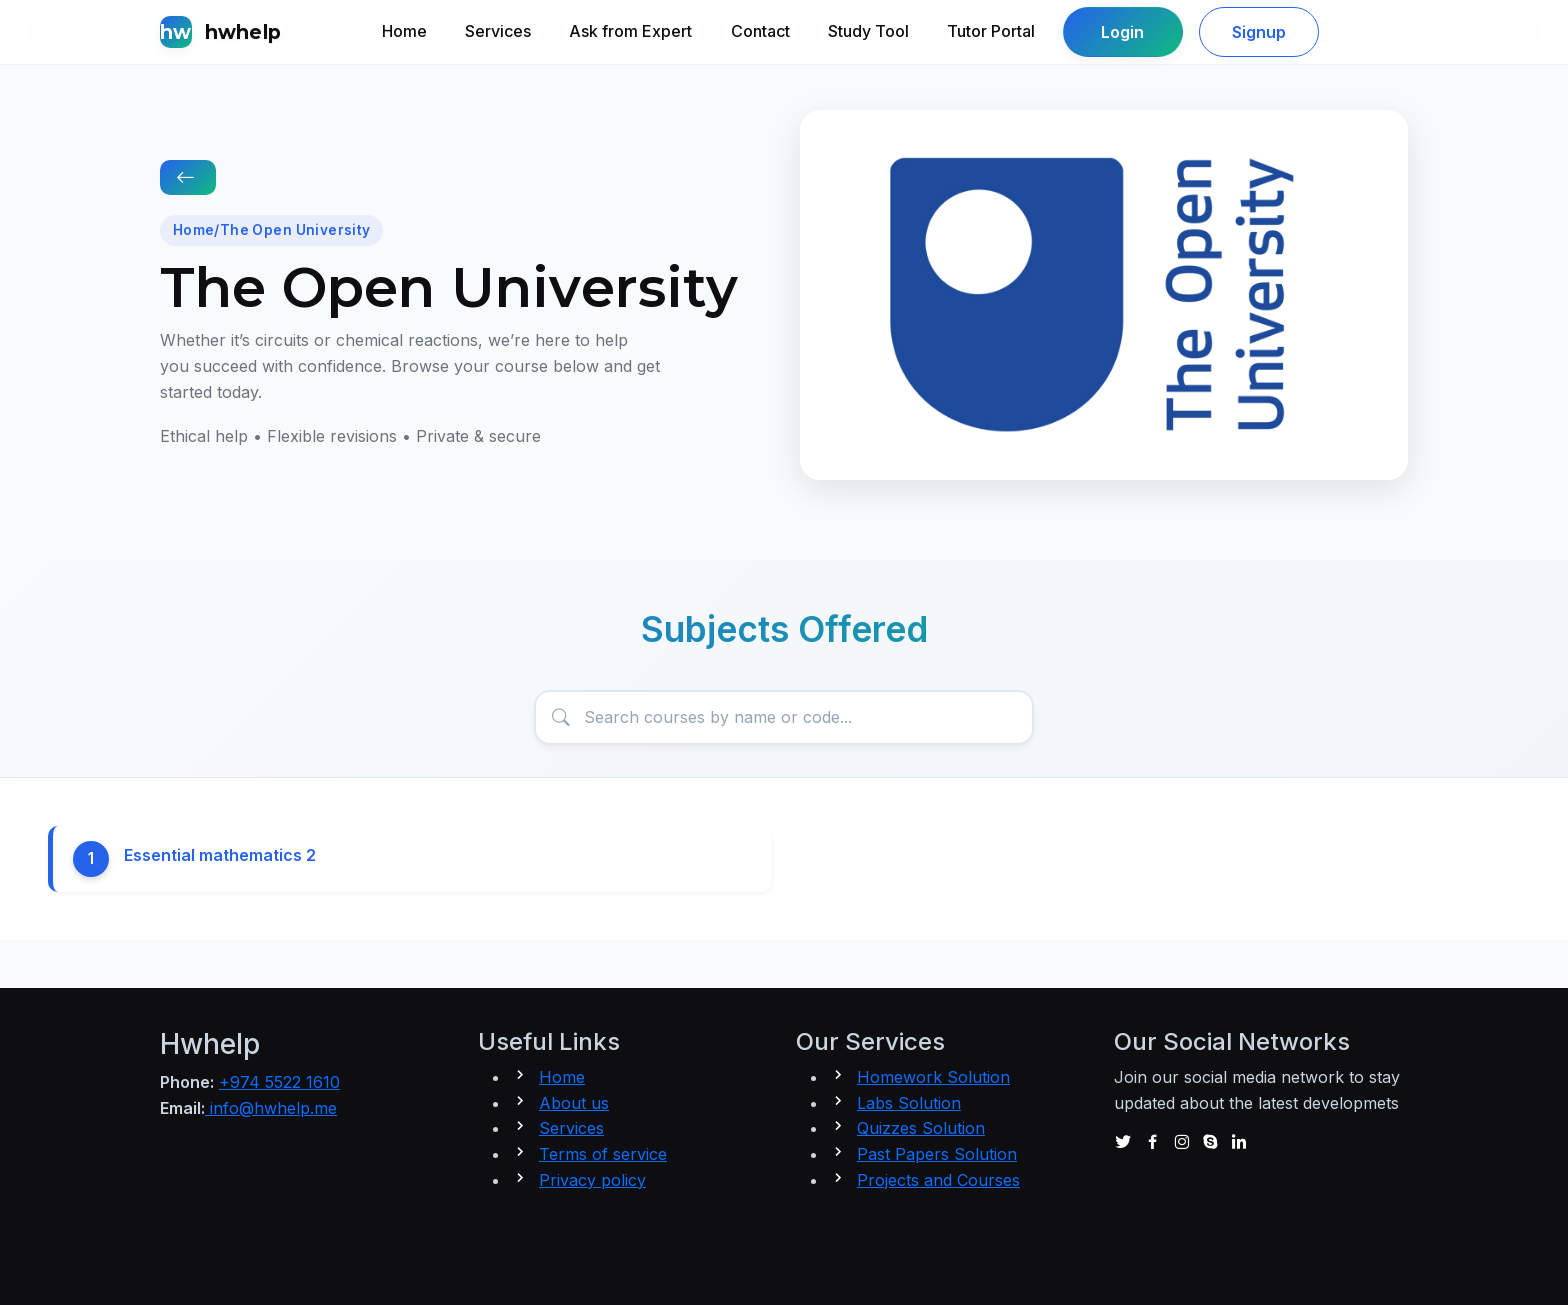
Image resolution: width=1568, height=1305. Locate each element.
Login (1122, 32)
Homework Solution (933, 1077)
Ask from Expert (630, 31)
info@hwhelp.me (271, 1108)
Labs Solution (909, 1103)
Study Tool (868, 31)
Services (498, 31)
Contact (760, 31)
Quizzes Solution (921, 1128)
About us (574, 1103)
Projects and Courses (938, 1180)
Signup (1259, 32)
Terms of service (603, 1154)
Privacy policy (592, 1180)
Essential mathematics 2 (220, 855)
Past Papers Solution (937, 1154)
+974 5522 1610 (279, 1082)
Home (404, 31)
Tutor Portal (991, 31)
